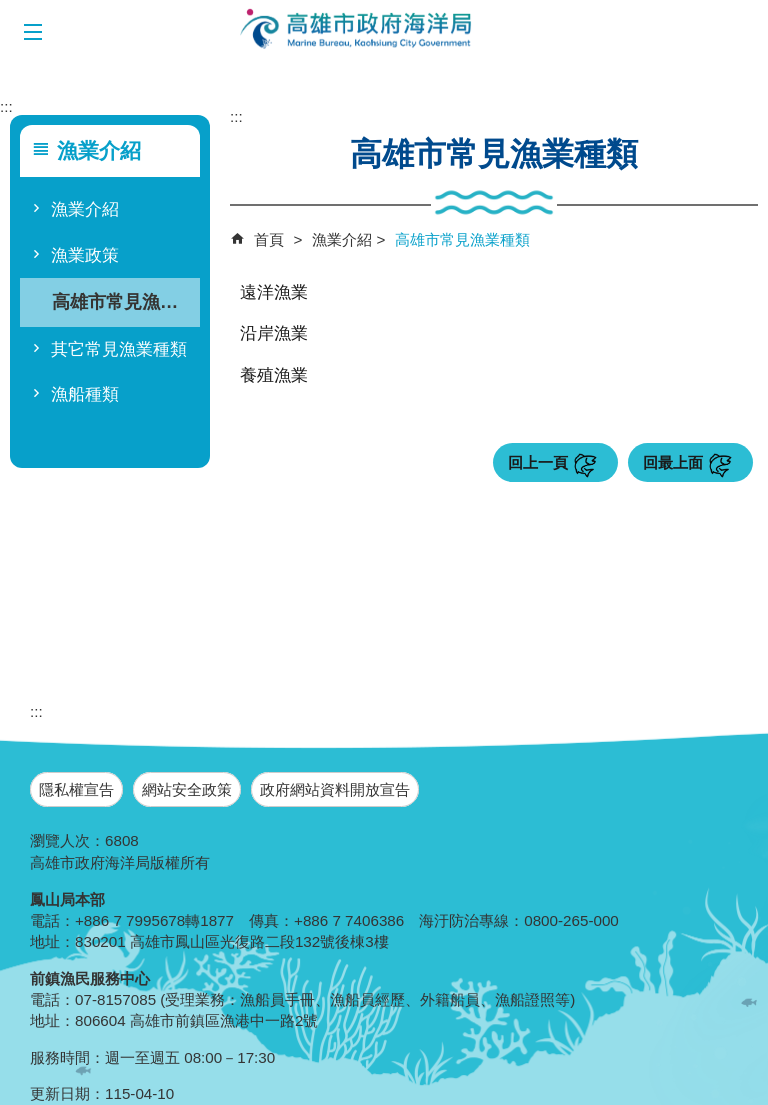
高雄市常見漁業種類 (123, 301)
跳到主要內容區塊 (10, 10)
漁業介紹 (85, 209)
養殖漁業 (274, 375)
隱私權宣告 (76, 789)
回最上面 (673, 462)
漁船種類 (85, 394)
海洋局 (357, 30)
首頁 (269, 239)
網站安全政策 (187, 789)
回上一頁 (538, 462)
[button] (32, 32)
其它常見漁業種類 (119, 349)
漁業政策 (85, 255)
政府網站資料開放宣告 (335, 789)
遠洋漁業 (274, 292)
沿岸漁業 (274, 333)
